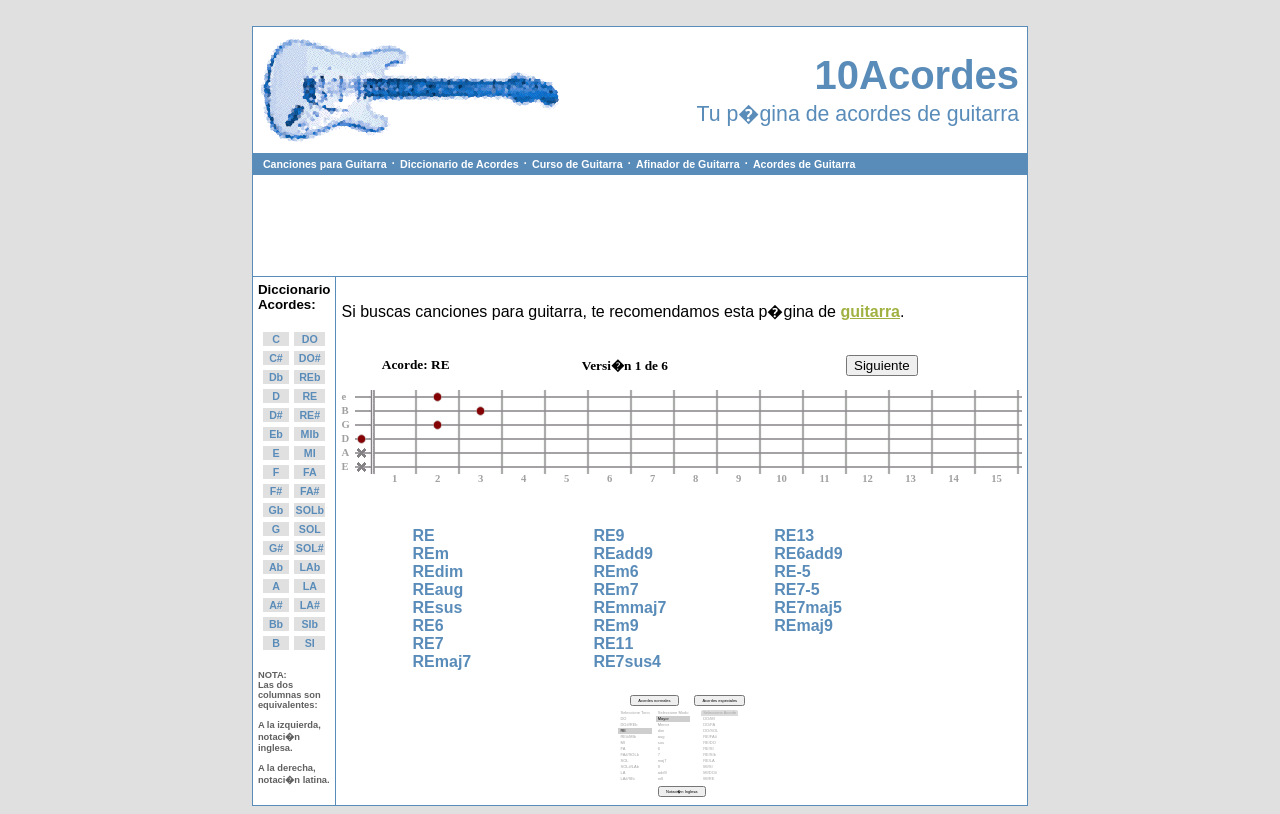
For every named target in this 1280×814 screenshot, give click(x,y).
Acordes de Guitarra (804, 164)
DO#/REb (634, 725)
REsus (438, 607)
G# (276, 548)
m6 (673, 779)
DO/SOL (719, 731)
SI (310, 643)
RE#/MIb (634, 737)
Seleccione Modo (673, 713)
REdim (438, 571)
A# (276, 605)
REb (309, 377)
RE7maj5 (808, 607)
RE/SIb (719, 755)
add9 (673, 773)
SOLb (310, 510)
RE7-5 (796, 589)
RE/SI (719, 749)
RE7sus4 (627, 661)
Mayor (673, 719)
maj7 (673, 761)
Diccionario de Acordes (459, 164)
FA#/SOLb (634, 755)
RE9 (608, 535)
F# (276, 491)
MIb (310, 434)
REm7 (615, 589)
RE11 (613, 643)
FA (310, 472)
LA (310, 586)
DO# (310, 358)
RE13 (794, 535)
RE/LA (719, 761)
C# (276, 358)
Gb (276, 510)
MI (310, 453)
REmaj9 (803, 625)
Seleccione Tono (634, 713)
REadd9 (623, 553)
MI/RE (719, 779)
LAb (309, 567)
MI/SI (719, 767)
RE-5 (792, 571)
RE (309, 396)
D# (276, 415)
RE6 (428, 625)
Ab (276, 567)
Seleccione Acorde (719, 713)
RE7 (428, 643)
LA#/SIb (634, 779)
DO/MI (719, 719)
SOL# (310, 548)
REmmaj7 (629, 607)
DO (310, 339)
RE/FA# (719, 737)
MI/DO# (719, 773)
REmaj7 (442, 661)
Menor (673, 725)
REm (431, 553)
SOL (310, 529)
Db (276, 377)
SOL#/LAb (634, 767)
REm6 (615, 571)
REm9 (615, 625)
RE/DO (719, 743)
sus (673, 743)
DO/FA (719, 725)
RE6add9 (808, 553)
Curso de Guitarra (577, 164)
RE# (309, 415)
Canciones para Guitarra (325, 164)
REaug (438, 589)
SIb (309, 624)
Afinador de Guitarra (688, 164)
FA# (310, 491)
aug (673, 737)
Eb (276, 434)
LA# (310, 605)
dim (673, 731)
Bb (276, 624)
